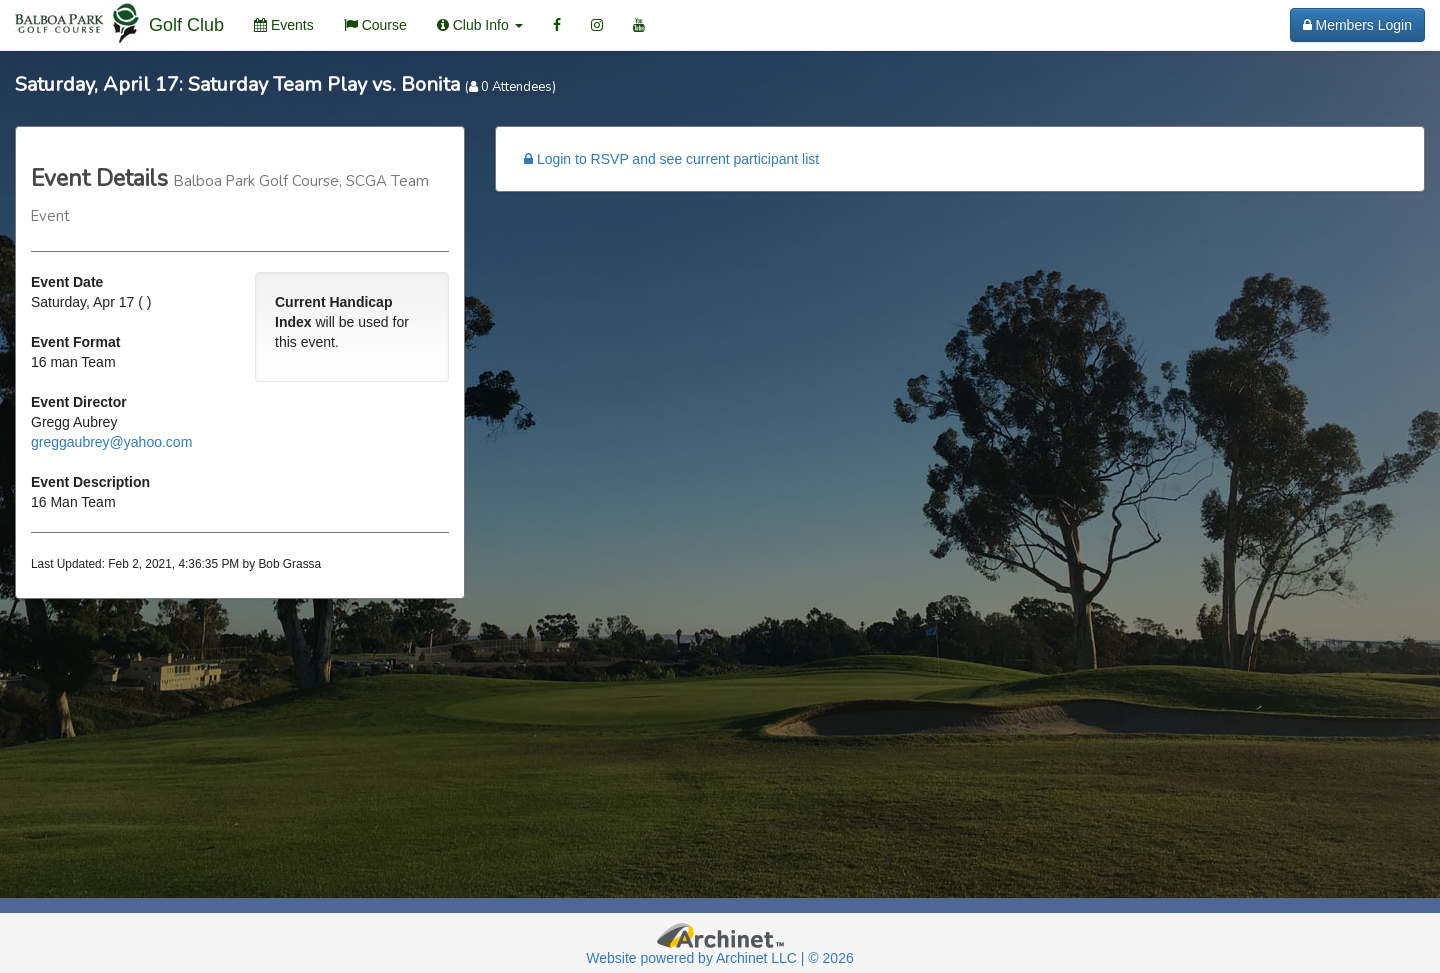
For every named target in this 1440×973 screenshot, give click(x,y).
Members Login (1357, 25)
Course (375, 25)
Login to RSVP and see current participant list (671, 159)
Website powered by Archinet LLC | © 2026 (719, 958)
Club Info (480, 25)
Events (284, 25)
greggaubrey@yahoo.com (111, 442)
